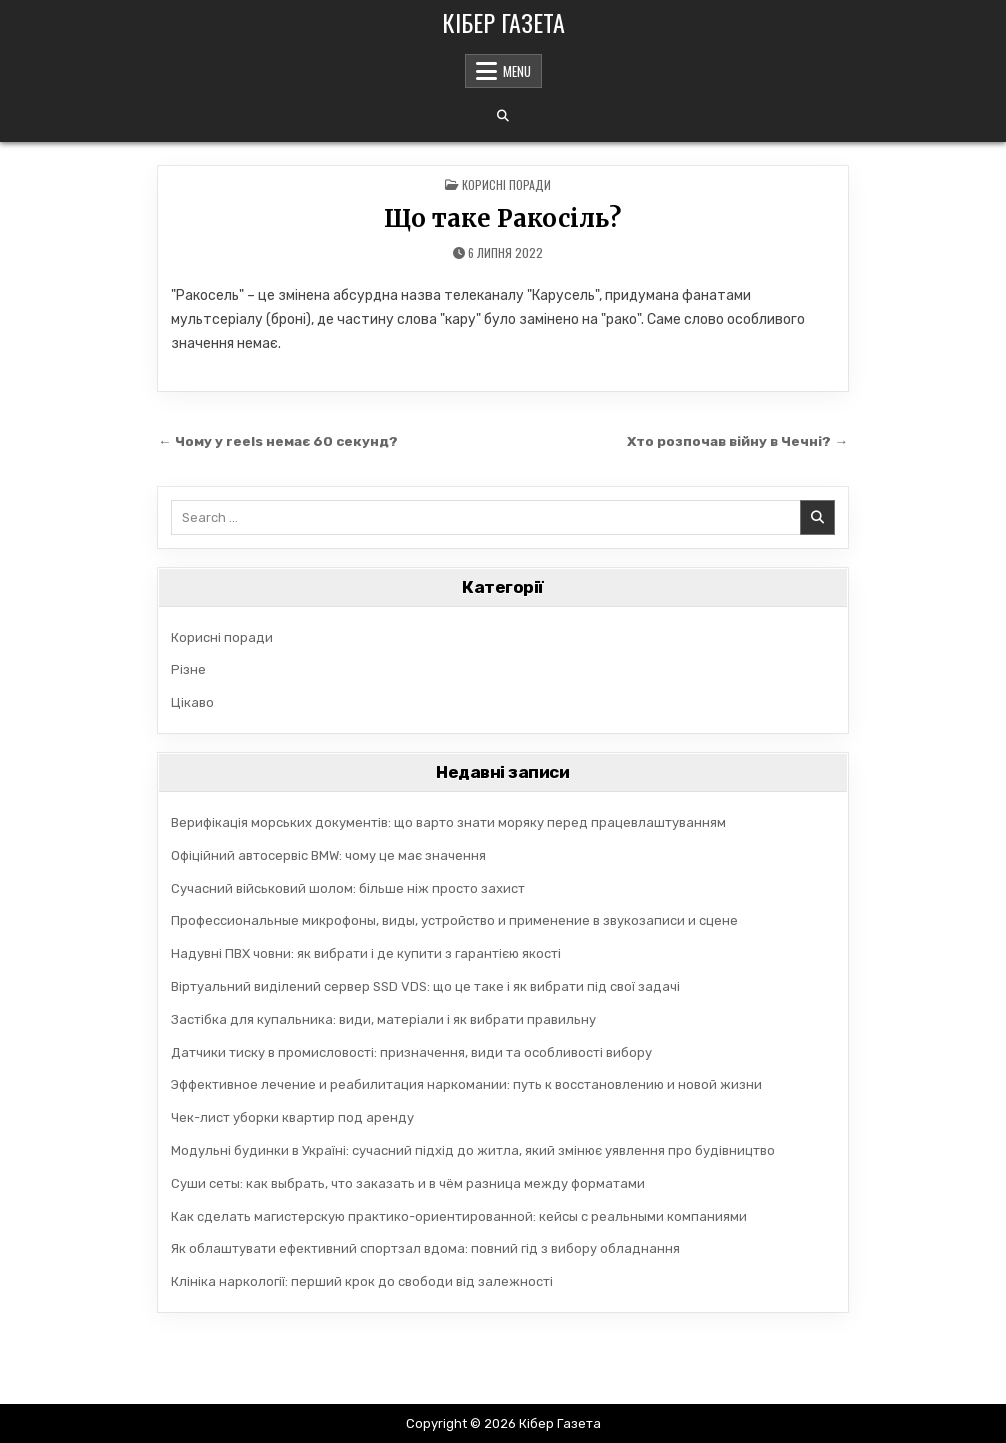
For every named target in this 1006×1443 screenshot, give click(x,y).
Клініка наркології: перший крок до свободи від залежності (362, 1281)
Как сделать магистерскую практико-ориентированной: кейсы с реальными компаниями (459, 1216)
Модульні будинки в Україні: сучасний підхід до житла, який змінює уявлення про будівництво (473, 1150)
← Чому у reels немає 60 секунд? (278, 441)
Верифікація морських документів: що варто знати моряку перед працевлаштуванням (448, 822)
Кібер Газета (503, 22)
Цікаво (192, 702)
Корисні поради (506, 184)
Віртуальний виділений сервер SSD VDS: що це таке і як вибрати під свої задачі (425, 986)
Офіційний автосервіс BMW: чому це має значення (328, 855)
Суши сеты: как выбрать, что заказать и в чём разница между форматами (408, 1183)
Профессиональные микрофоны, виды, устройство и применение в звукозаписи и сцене (454, 920)
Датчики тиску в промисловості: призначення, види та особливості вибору (411, 1052)
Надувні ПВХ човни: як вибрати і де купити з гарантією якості (366, 953)
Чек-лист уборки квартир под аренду (292, 1117)
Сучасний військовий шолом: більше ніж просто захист (348, 888)
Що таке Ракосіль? (502, 218)
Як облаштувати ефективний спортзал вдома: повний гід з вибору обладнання (425, 1248)
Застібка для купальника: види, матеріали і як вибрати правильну (383, 1019)
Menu (517, 71)
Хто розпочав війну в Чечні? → (737, 441)
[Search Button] (503, 116)
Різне (188, 669)
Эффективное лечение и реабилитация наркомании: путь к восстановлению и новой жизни (466, 1084)
